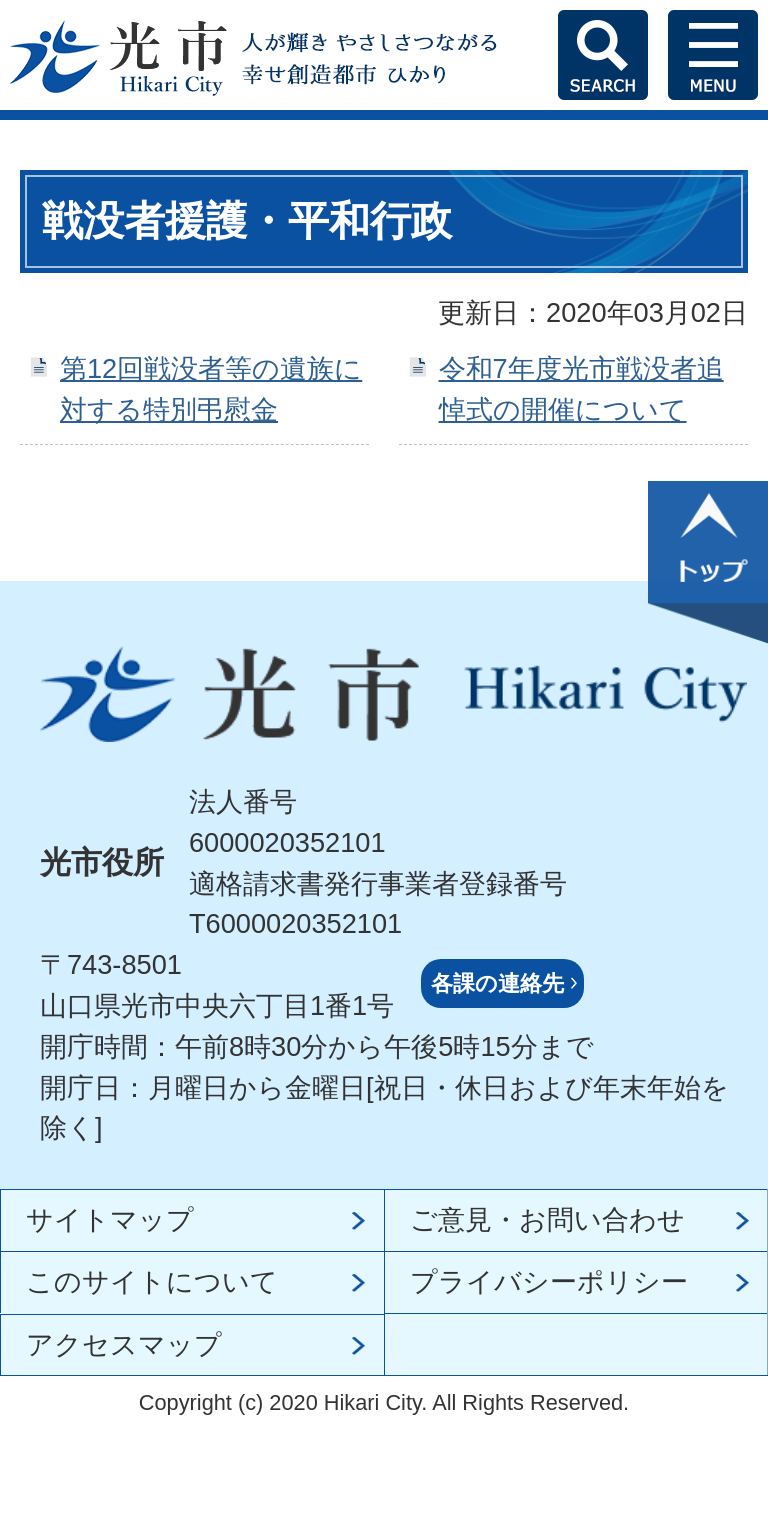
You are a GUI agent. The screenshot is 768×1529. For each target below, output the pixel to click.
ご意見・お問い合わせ (547, 1219)
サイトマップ (110, 1219)
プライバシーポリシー (549, 1281)
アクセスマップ (124, 1344)
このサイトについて (152, 1281)
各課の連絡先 (497, 983)
